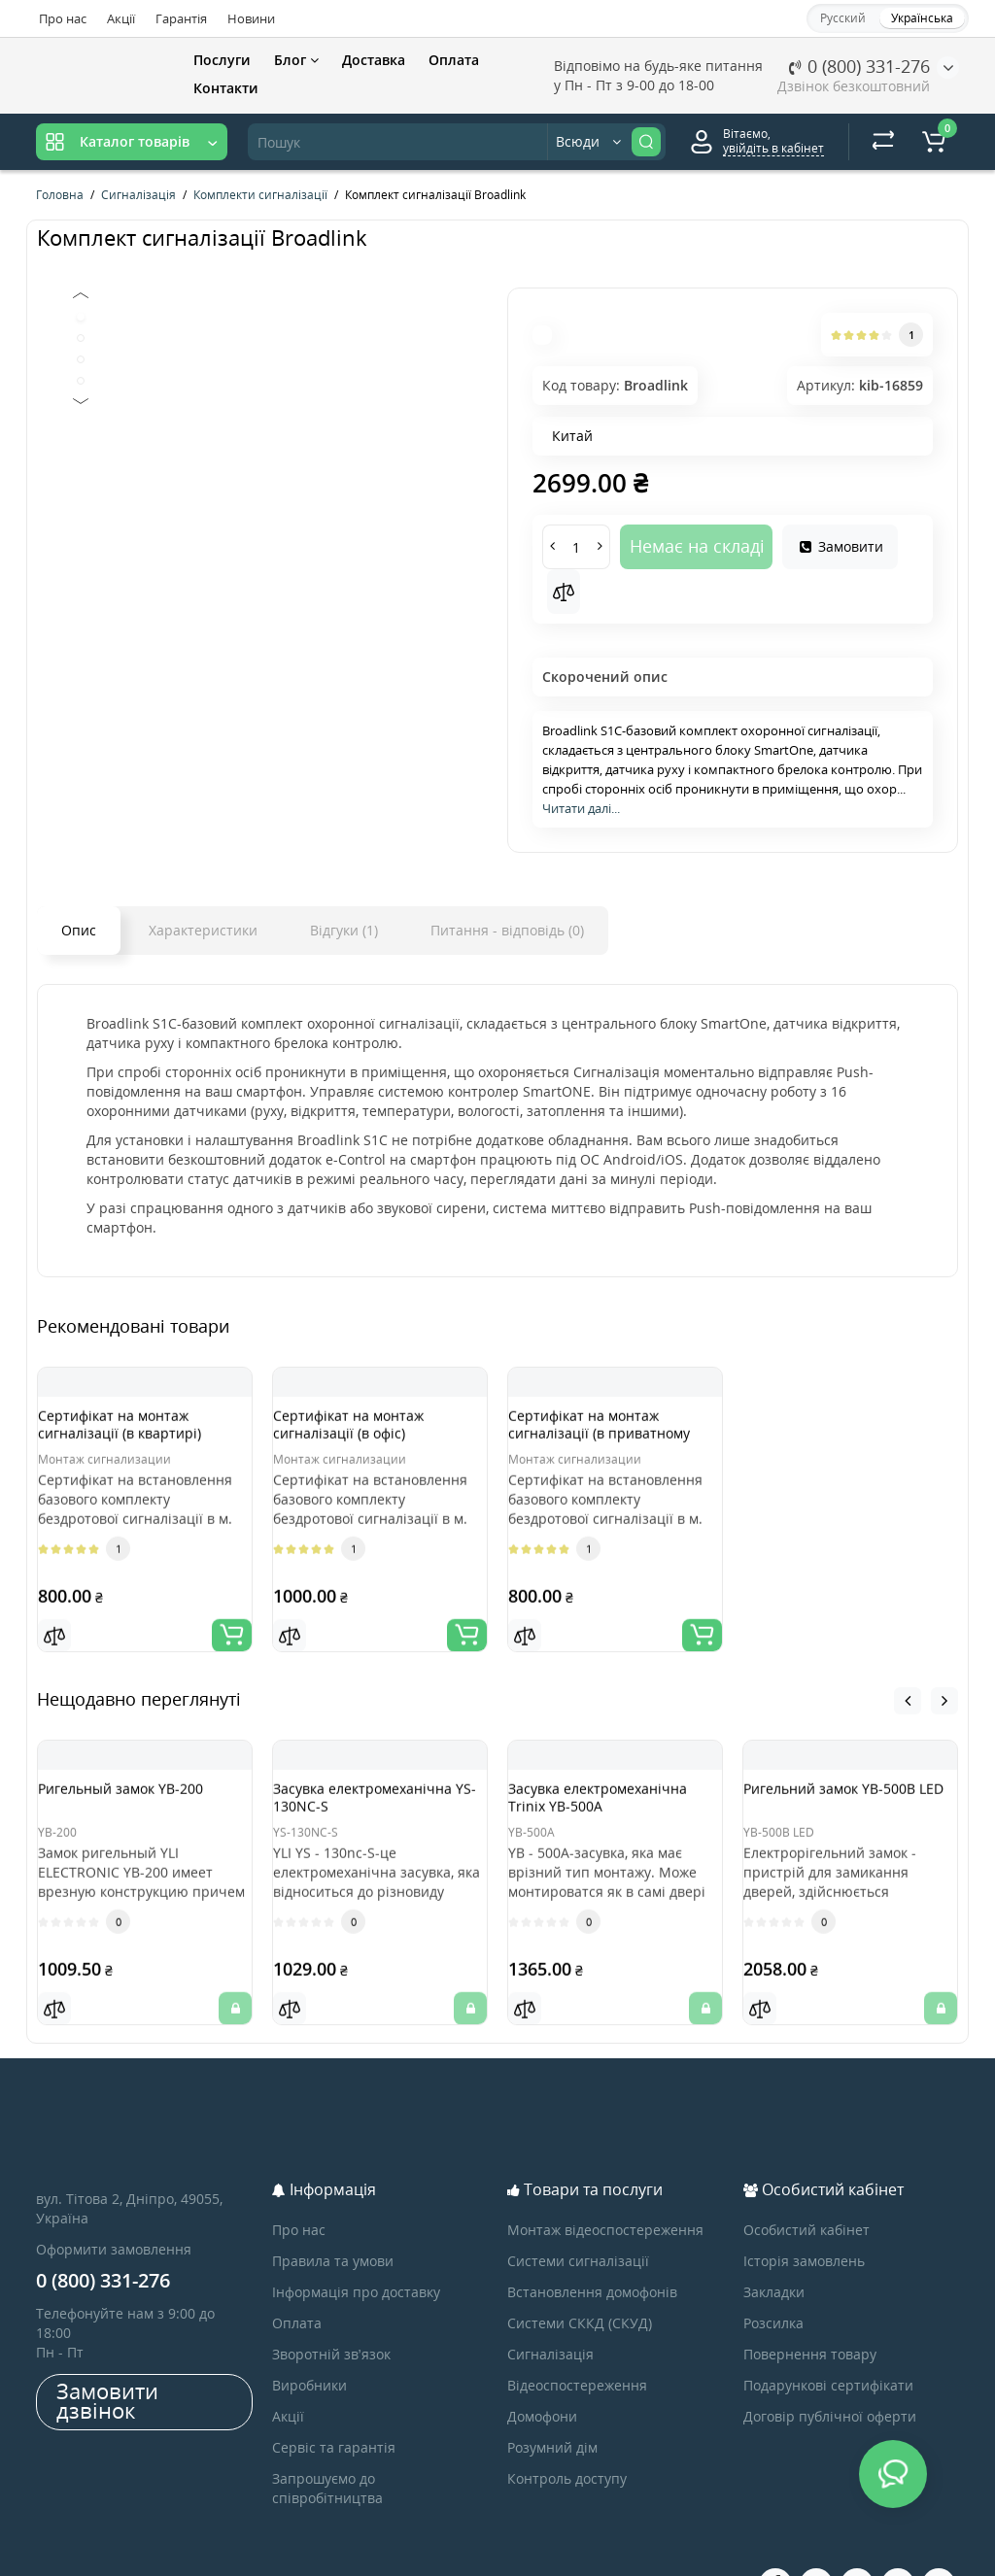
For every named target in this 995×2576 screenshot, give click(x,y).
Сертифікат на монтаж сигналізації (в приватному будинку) (603, 1442)
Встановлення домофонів (592, 2243)
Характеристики (203, 930)
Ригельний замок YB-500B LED (849, 1782)
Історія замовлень (804, 2212)
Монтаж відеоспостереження (605, 2181)
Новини (251, 18)
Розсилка (773, 2274)
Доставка (373, 60)
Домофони (542, 2367)
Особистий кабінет (806, 2181)
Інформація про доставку (356, 2243)
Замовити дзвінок (107, 2351)
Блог (296, 60)
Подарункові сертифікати (828, 2336)
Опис (78, 930)
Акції (121, 18)
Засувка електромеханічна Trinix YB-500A (610, 1790)
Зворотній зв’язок (331, 2305)
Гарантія (181, 18)
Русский (843, 18)
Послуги (222, 60)
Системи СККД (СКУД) (579, 2274)
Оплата (454, 60)
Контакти (225, 88)
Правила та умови (333, 2212)
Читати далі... (581, 808)
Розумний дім (552, 2399)
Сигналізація (550, 2305)
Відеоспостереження (577, 2336)
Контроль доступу (567, 2430)
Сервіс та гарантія (333, 2399)
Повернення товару (809, 2305)
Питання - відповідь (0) (507, 930)
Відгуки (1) (344, 930)
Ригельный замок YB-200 (140, 1773)
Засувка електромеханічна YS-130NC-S (366, 1790)
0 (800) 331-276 (859, 66)
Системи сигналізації (578, 2212)
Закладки (774, 2243)
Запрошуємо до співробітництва (327, 2439)
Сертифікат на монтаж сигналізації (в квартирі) (139, 1433)
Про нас (62, 18)
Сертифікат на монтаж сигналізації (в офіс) (367, 1433)
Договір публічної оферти (829, 2367)
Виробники (309, 2336)
